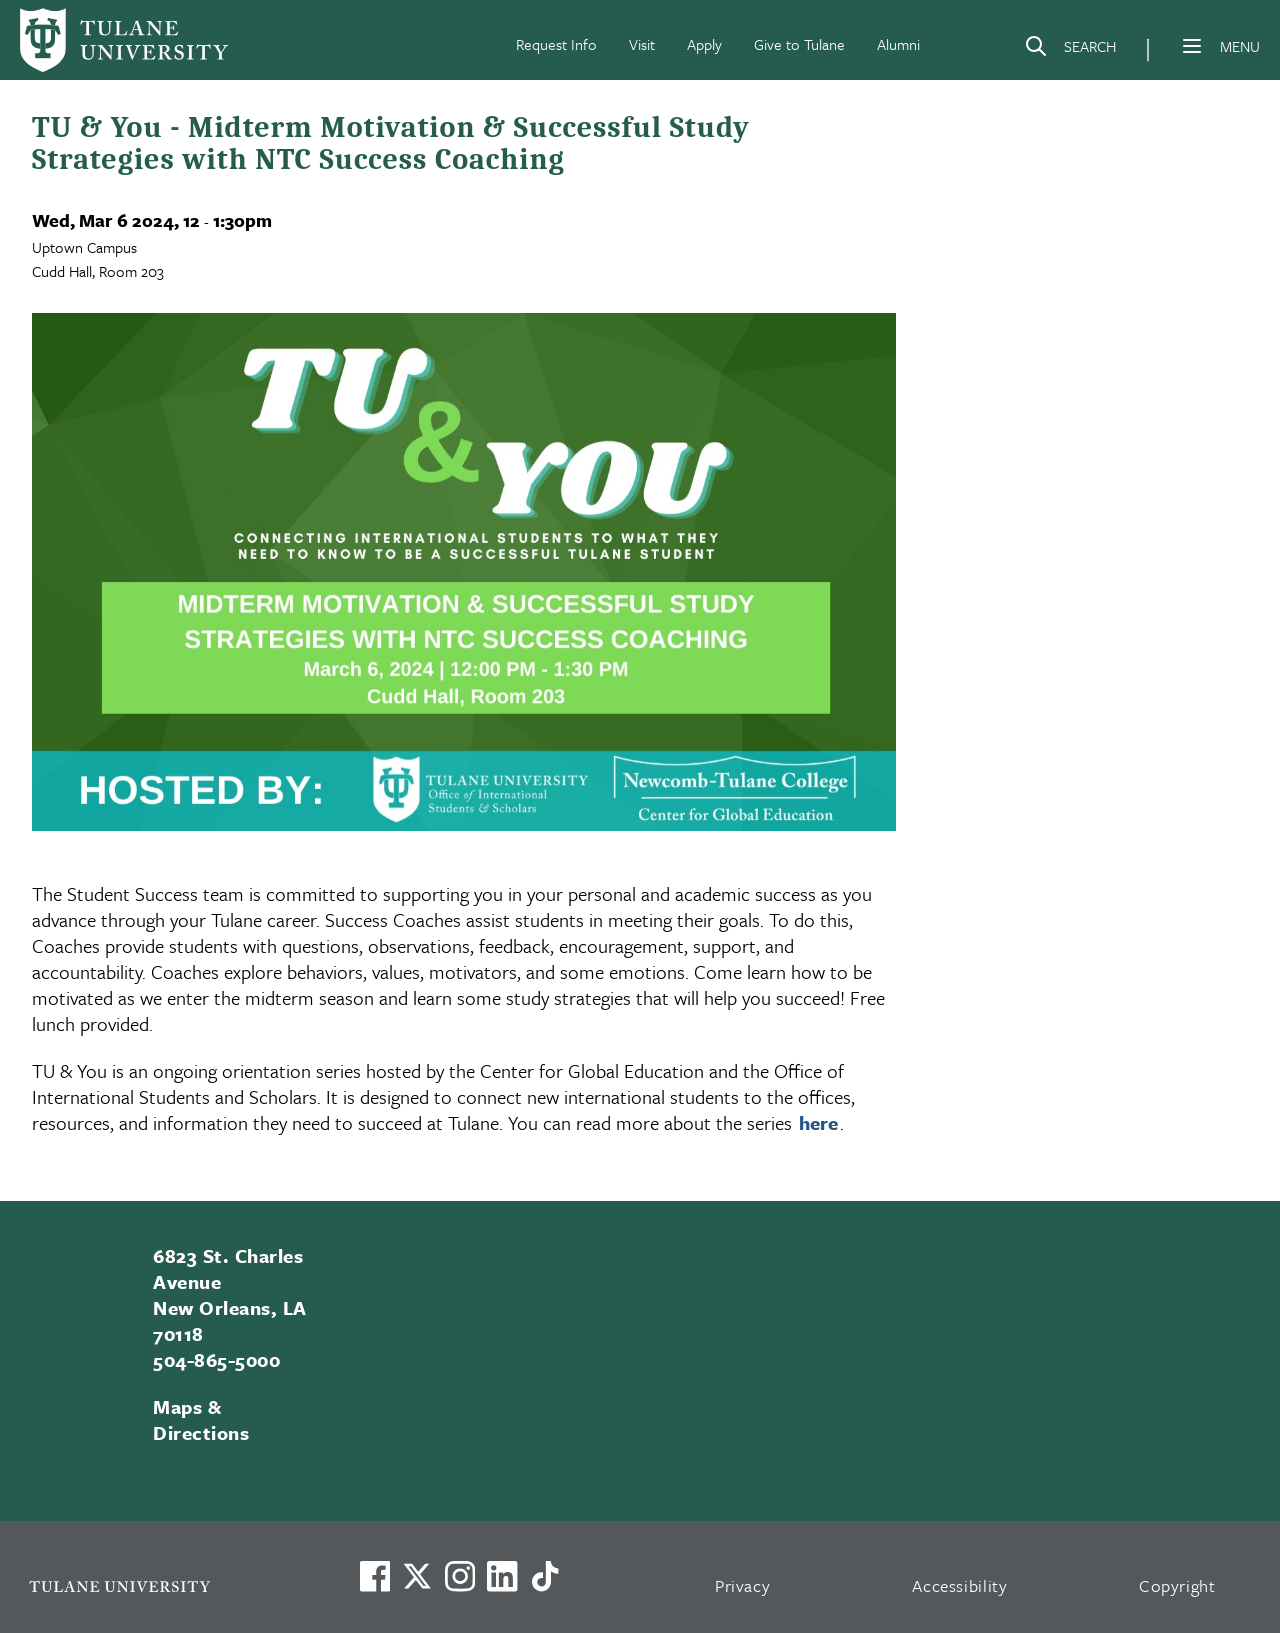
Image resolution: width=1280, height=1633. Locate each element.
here (818, 1122)
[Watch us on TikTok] (545, 1576)
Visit (642, 44)
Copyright (1177, 1585)
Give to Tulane (799, 44)
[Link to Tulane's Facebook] (460, 1576)
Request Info (556, 44)
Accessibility (960, 1585)
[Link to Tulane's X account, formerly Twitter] (417, 1576)
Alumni (898, 44)
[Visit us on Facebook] (375, 1576)
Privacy (743, 1585)
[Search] (1070, 50)
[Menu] (1192, 46)
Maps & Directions (201, 1419)
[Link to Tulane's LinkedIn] (502, 1576)
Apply (704, 44)
